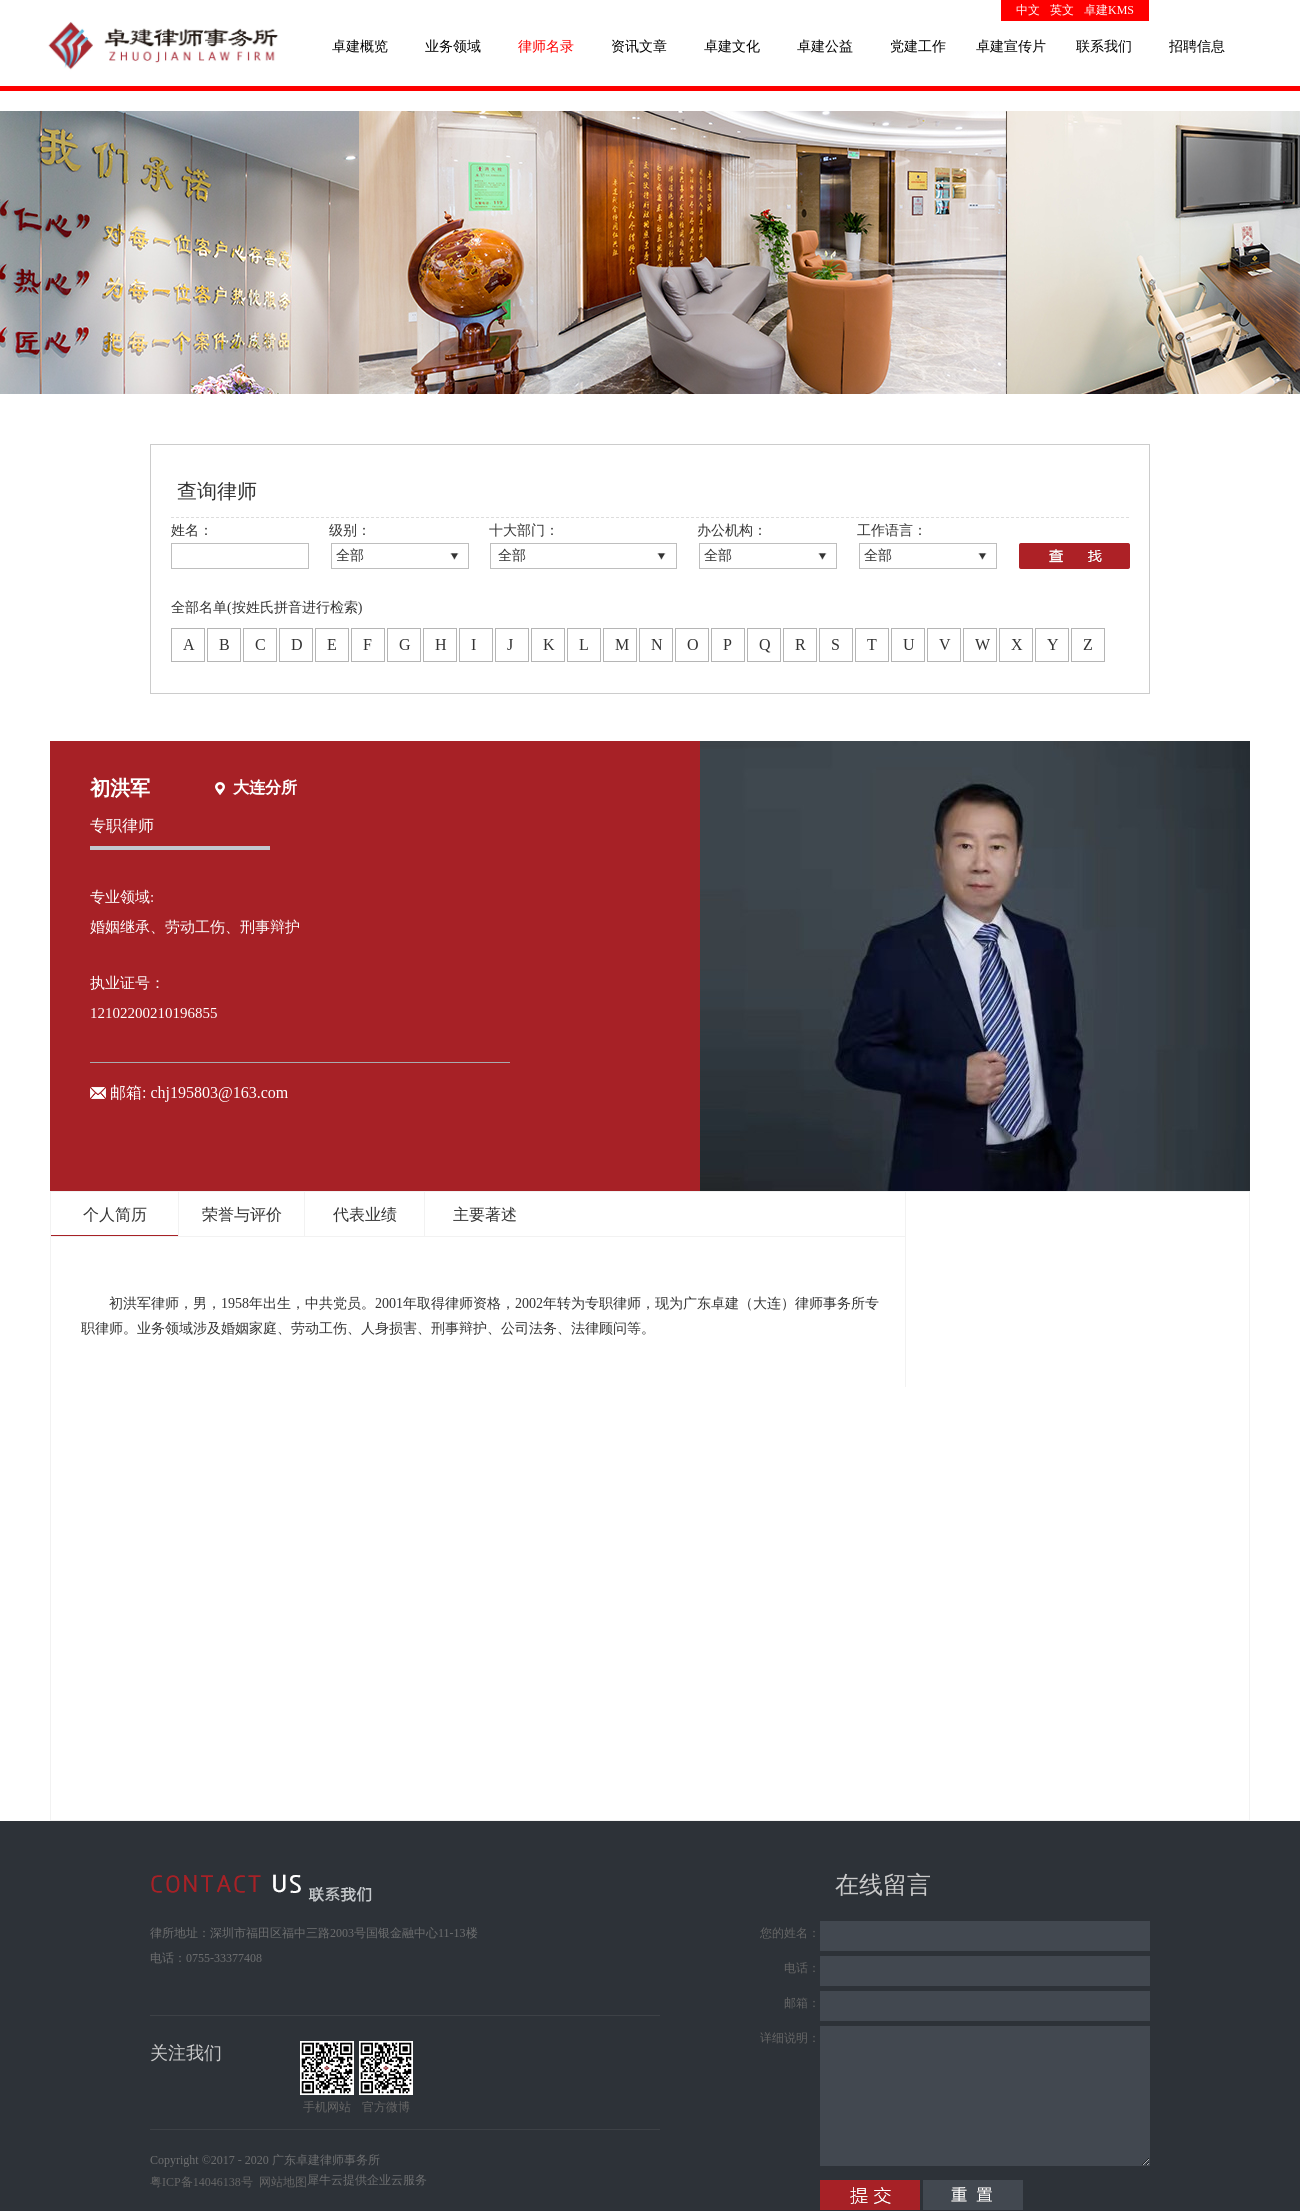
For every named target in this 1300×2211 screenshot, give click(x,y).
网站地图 (280, 2182)
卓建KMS (1109, 10)
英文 (1062, 10)
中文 (1028, 10)
